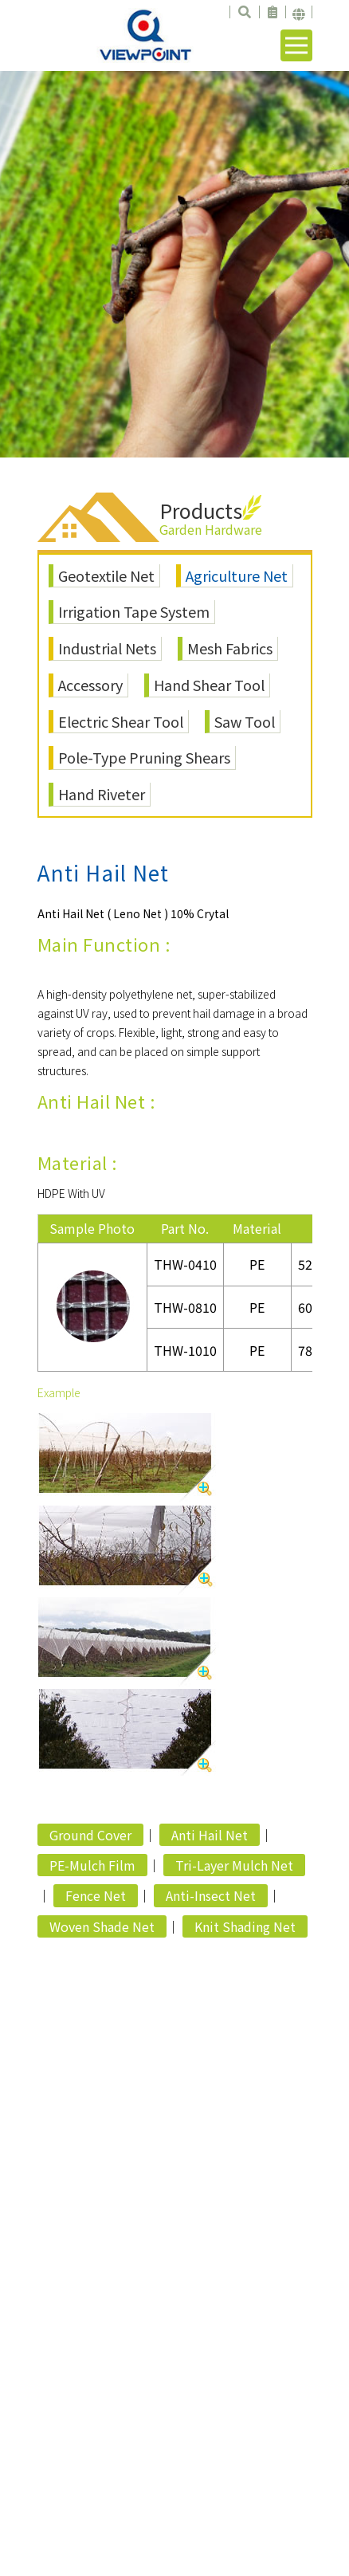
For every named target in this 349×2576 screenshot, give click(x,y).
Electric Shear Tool (120, 721)
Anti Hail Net (209, 1834)
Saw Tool (244, 721)
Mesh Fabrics (230, 648)
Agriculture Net (237, 575)
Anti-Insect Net (211, 1895)
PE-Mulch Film (92, 1865)
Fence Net (95, 1895)
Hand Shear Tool (209, 684)
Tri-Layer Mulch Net (234, 1865)
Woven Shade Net (102, 1926)
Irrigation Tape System (134, 611)
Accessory (90, 684)
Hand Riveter (101, 793)
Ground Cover (90, 1834)
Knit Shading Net (245, 1926)
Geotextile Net (106, 575)
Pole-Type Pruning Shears (144, 757)
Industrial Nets (107, 648)
